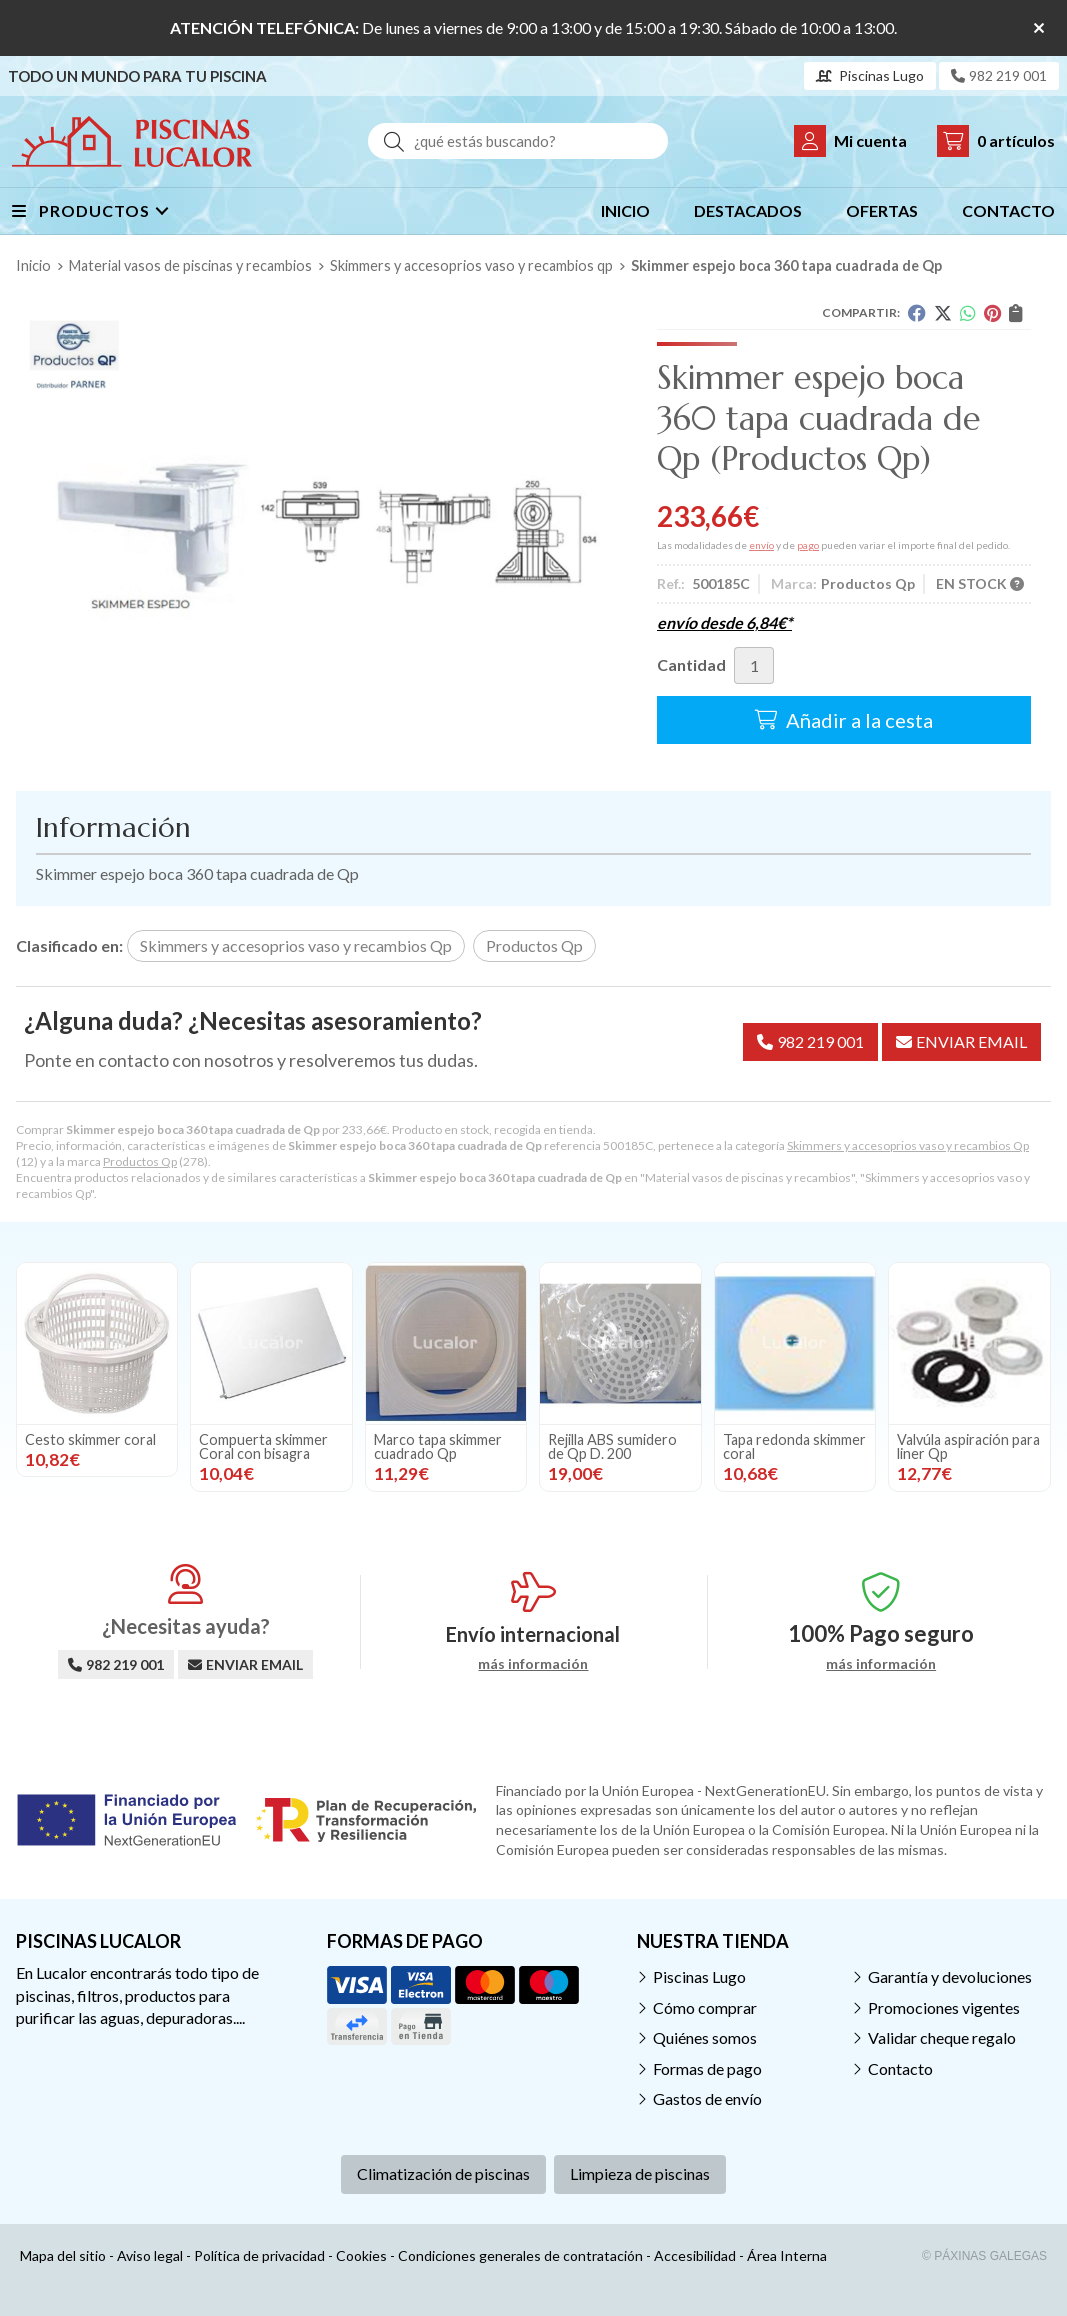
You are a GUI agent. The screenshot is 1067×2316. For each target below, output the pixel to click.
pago (808, 545)
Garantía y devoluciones (950, 1976)
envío (761, 545)
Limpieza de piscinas (640, 2173)
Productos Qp (140, 1161)
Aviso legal (150, 2255)
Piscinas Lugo (699, 1976)
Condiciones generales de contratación (520, 2255)
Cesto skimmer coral (90, 1439)
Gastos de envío (707, 2098)
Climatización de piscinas (443, 2173)
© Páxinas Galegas (984, 2256)
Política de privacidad (259, 2255)
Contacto (900, 2068)
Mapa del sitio (63, 2255)
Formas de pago (707, 2068)
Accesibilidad (695, 2255)
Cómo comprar (705, 2007)
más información (533, 1664)
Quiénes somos (705, 2037)
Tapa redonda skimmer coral (794, 1446)
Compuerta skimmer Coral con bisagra (263, 1446)
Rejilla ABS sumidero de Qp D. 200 (612, 1446)
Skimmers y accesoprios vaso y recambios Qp (908, 1145)
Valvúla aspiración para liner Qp (968, 1446)
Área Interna (787, 2255)
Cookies (361, 2255)
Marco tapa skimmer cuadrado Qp (438, 1446)
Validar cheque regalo (942, 2037)
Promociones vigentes (944, 2007)
